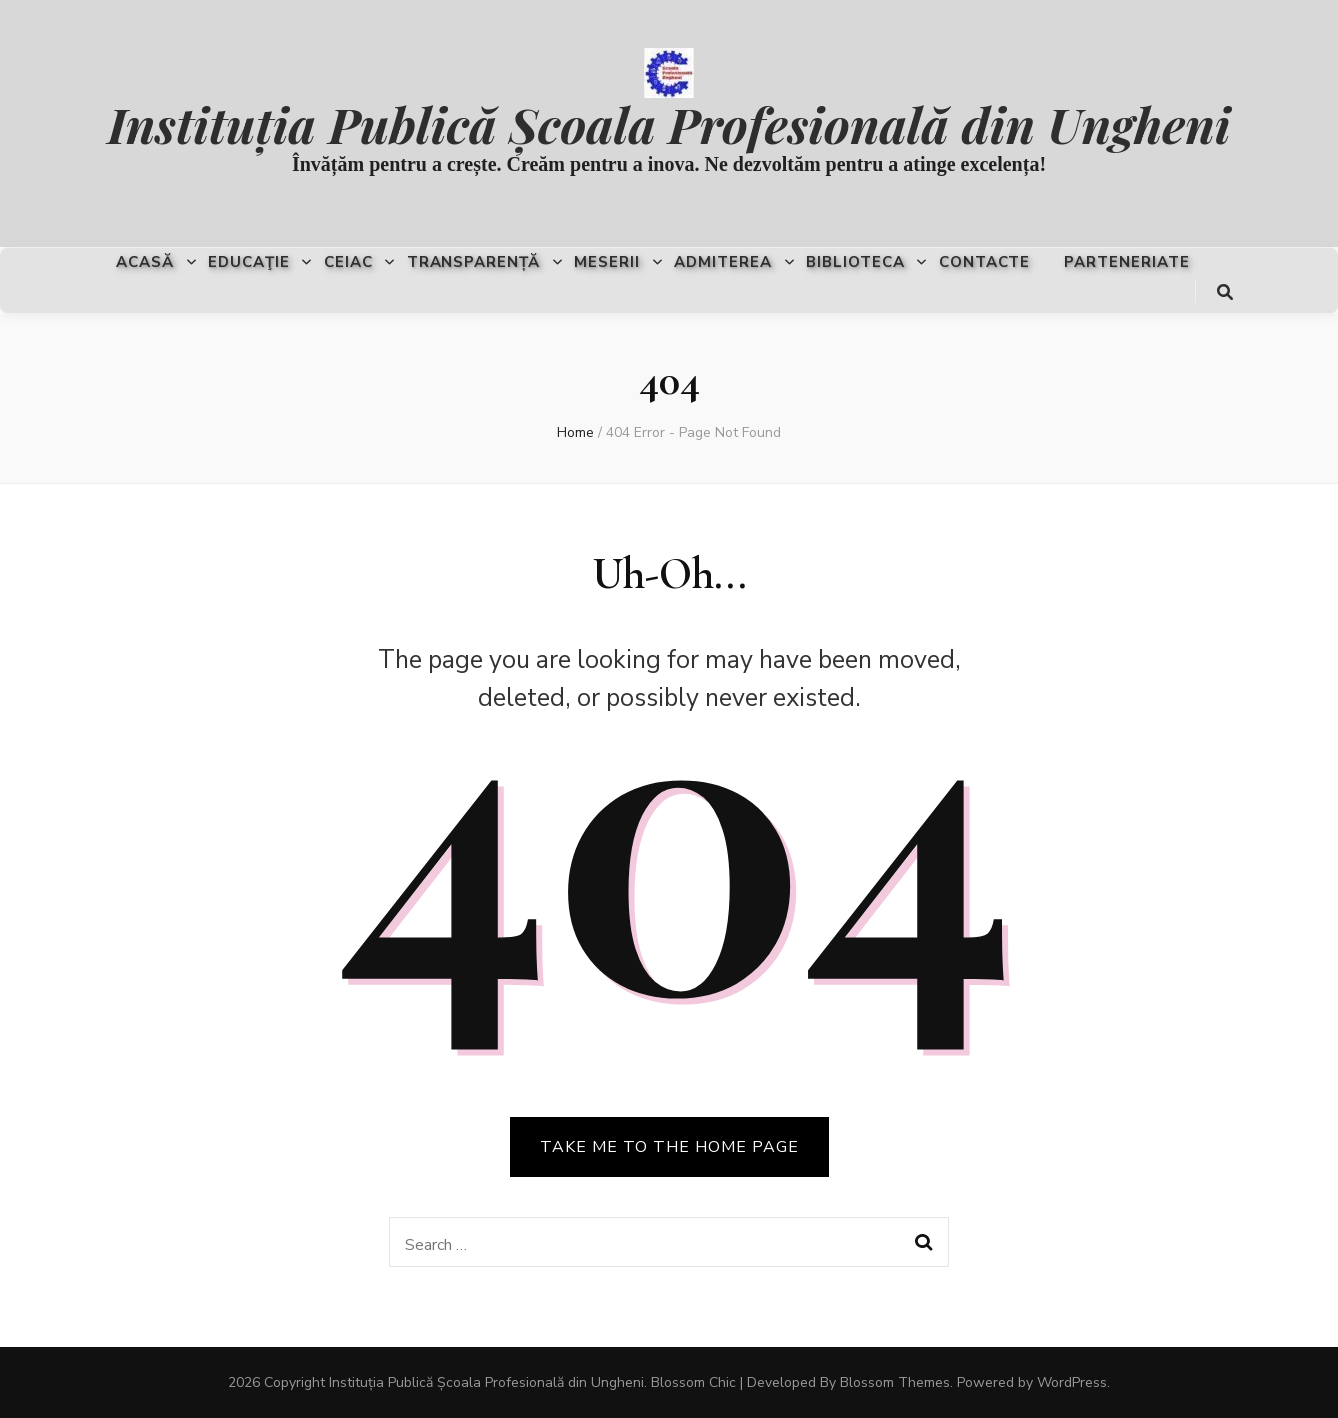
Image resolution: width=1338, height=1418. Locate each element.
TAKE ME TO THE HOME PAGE (669, 1147)
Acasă (145, 262)
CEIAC (348, 262)
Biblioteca (855, 262)
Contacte (985, 262)
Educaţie (249, 262)
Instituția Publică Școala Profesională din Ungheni (668, 123)
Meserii (607, 262)
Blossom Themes (895, 1382)
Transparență (474, 262)
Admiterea (723, 262)
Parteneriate (1127, 262)
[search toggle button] (1225, 292)
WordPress (1072, 1382)
